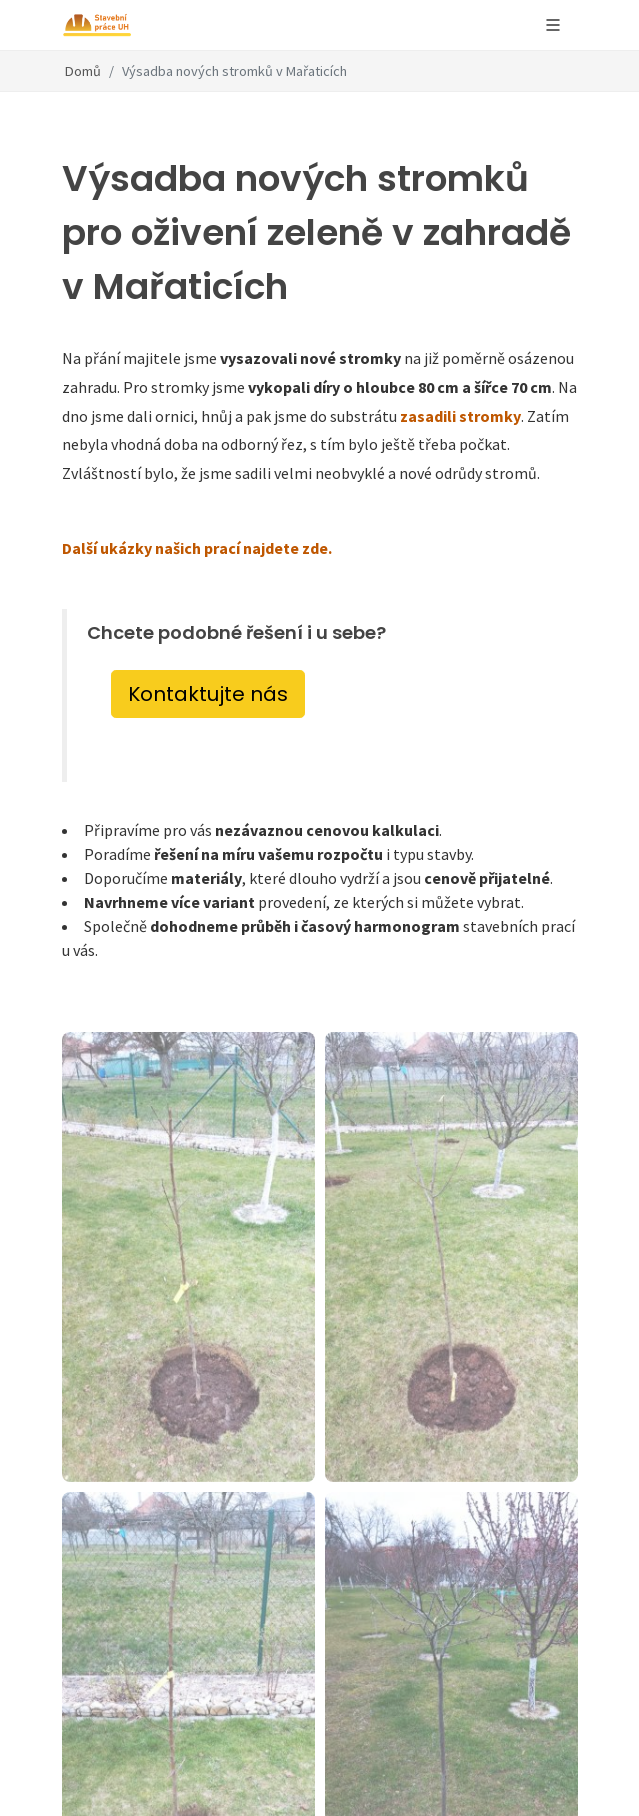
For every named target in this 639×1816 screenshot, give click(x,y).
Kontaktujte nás (208, 694)
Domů (83, 71)
